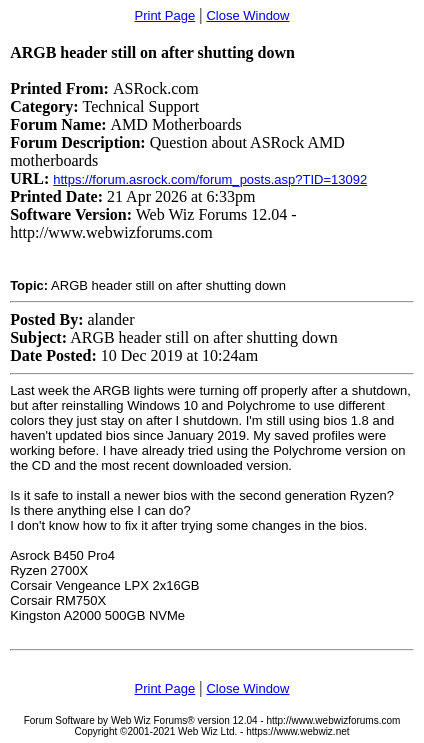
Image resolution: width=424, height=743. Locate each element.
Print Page (165, 15)
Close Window (247, 15)
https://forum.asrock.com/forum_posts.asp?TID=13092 (210, 179)
